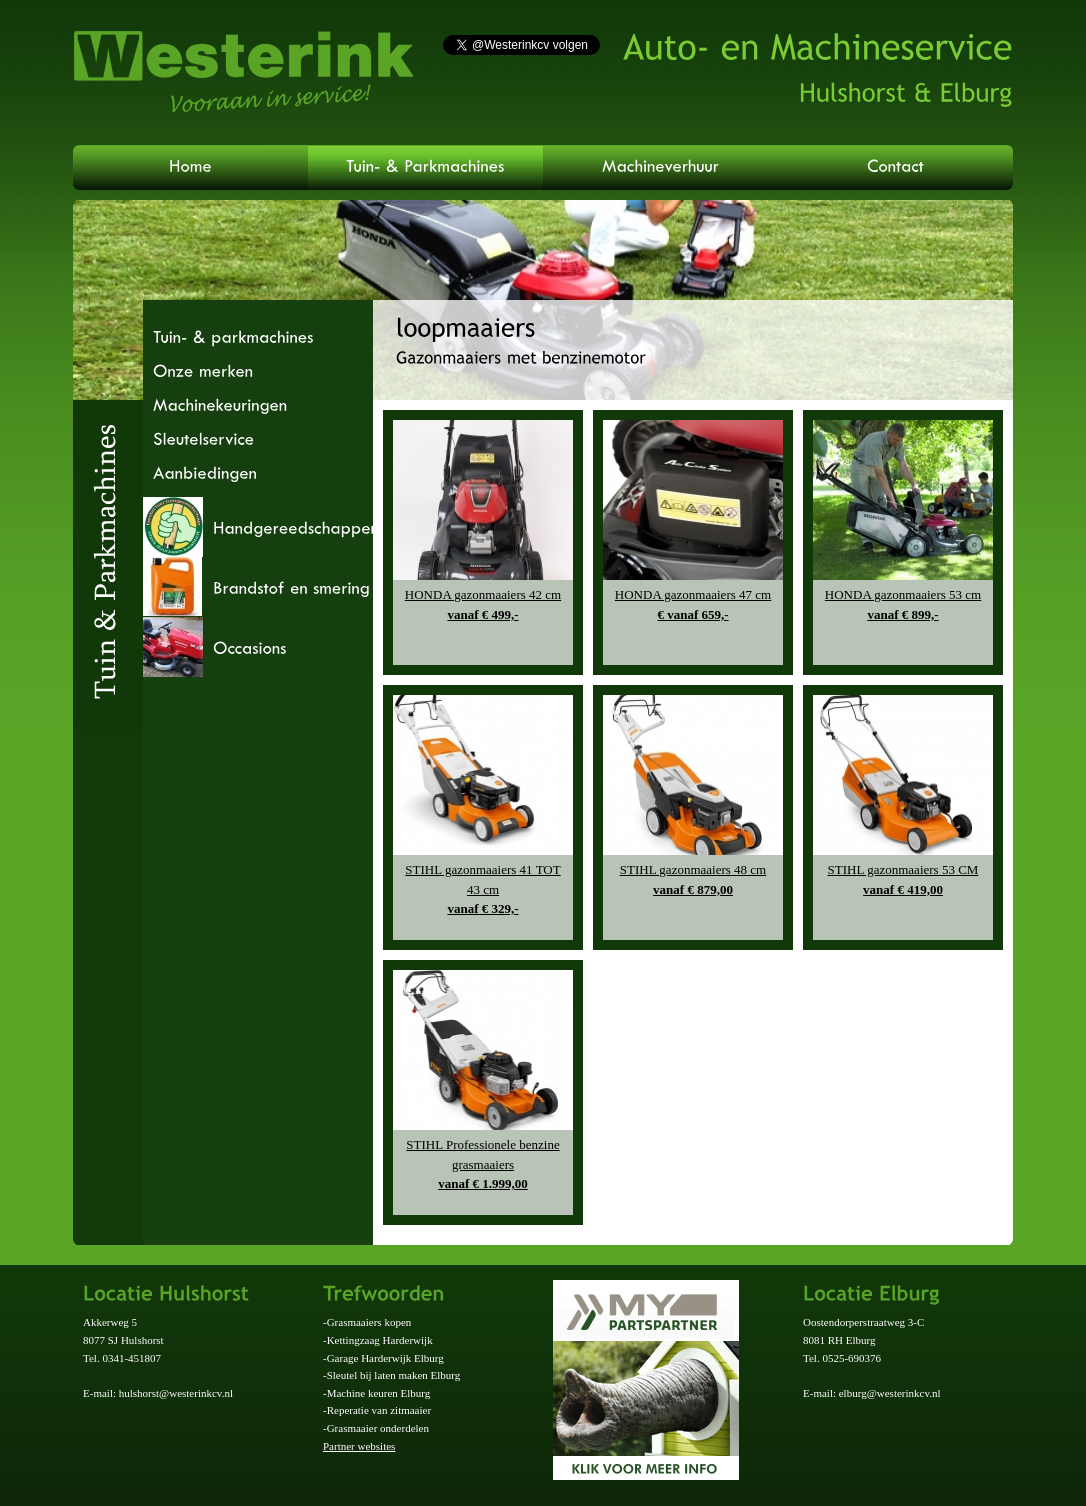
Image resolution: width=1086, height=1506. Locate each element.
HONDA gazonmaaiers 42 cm (483, 605)
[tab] (258, 527)
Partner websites (359, 1446)
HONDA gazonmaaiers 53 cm (903, 605)
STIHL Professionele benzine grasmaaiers (483, 1165)
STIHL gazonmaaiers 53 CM (903, 880)
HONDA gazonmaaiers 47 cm (693, 605)
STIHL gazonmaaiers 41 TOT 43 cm (483, 890)
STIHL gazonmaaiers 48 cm (693, 880)
